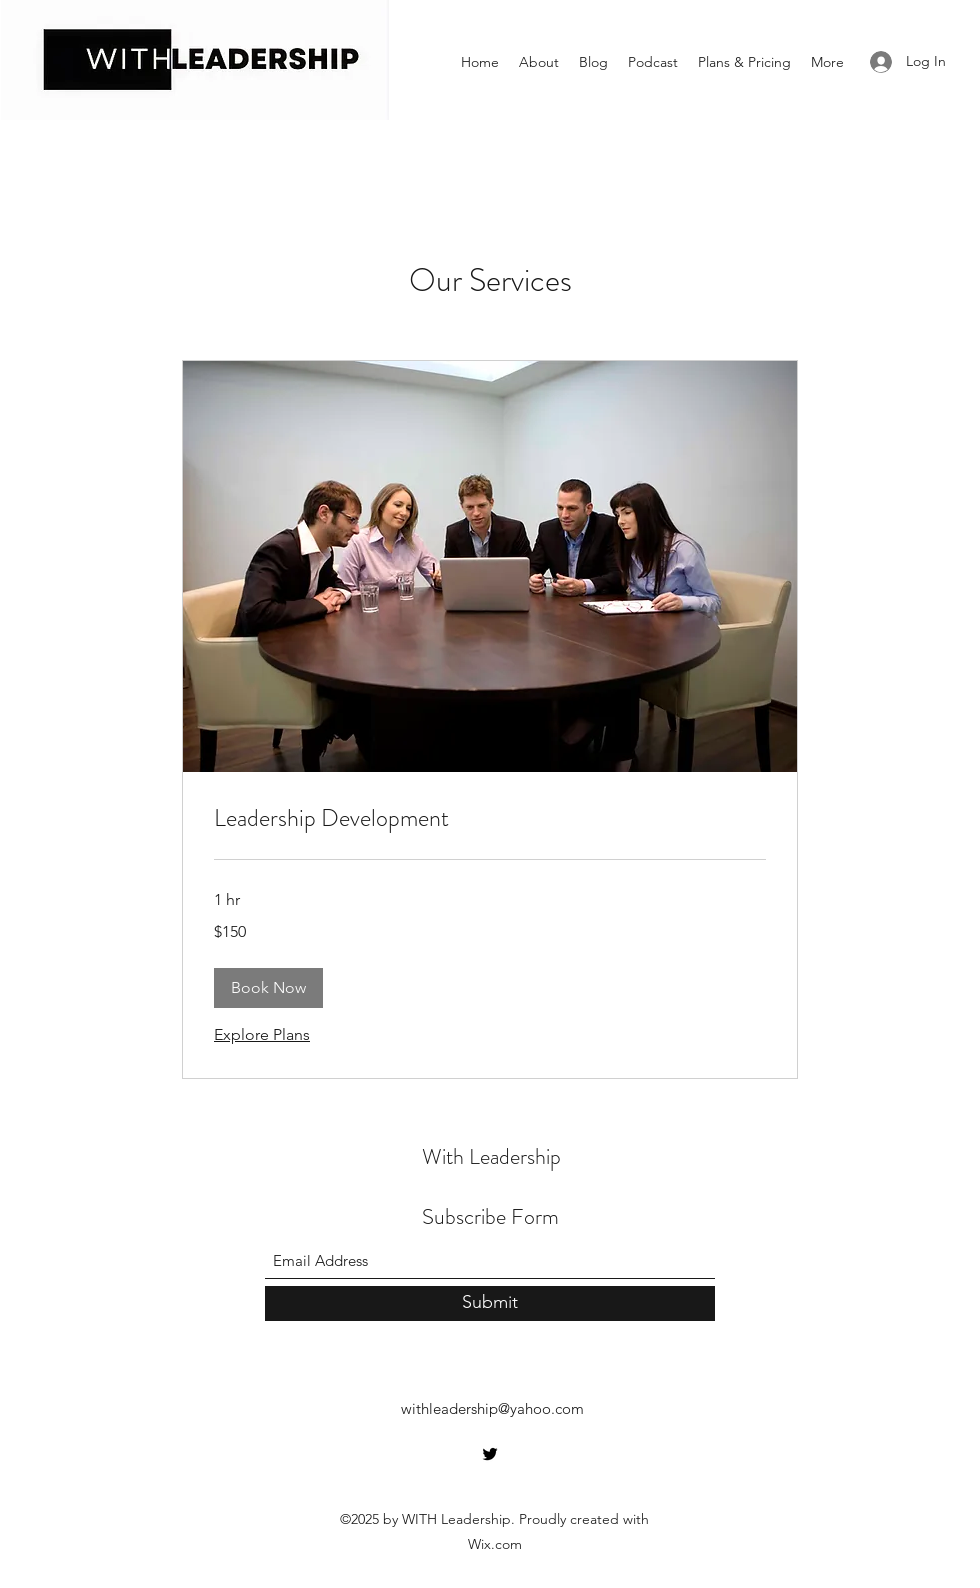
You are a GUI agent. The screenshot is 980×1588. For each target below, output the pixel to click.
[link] (490, 819)
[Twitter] (490, 1454)
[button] (268, 988)
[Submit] (490, 1303)
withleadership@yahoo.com (492, 1408)
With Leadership (491, 1156)
